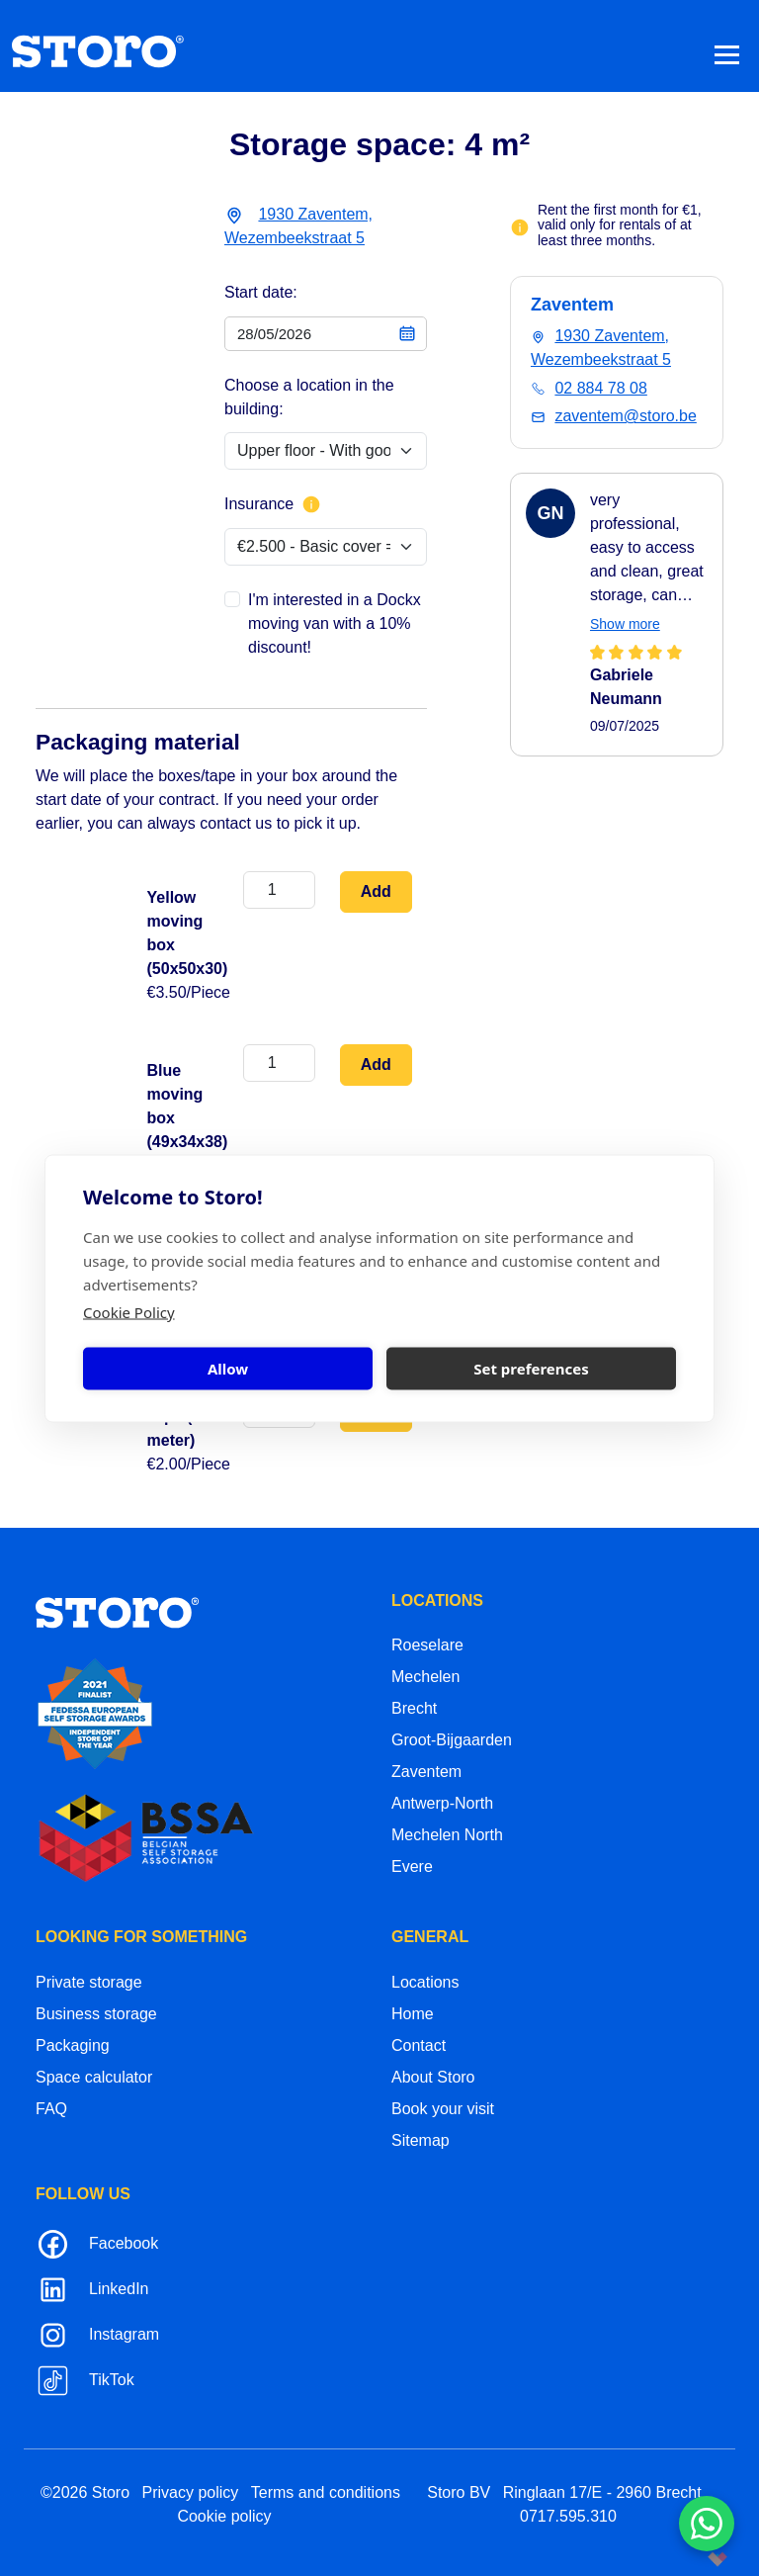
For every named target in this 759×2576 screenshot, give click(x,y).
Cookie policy (224, 2516)
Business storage (96, 2013)
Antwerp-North (442, 1803)
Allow (228, 1368)
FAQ (51, 2108)
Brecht (414, 1708)
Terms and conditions (325, 2492)
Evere (412, 1866)
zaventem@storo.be (625, 415)
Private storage (89, 1982)
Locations (425, 1982)
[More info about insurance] (311, 504)
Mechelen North (447, 1834)
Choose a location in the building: (309, 397)
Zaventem (426, 1771)
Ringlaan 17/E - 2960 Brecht (602, 2492)
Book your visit (442, 2108)
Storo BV (458, 2492)
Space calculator (94, 2077)
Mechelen (425, 1676)
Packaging (73, 2045)
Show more (625, 624)
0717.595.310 (568, 2516)
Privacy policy (190, 2492)
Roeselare (427, 1645)
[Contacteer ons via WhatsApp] (706, 2523)
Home (412, 2013)
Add (376, 891)
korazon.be (685, 2558)
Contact (418, 2045)
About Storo (433, 2077)
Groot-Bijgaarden (451, 1740)
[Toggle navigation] (727, 54)
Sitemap (420, 2140)
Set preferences (531, 1368)
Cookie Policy (129, 1311)
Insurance (272, 504)
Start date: (260, 292)
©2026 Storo (85, 2492)
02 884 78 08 (600, 388)
